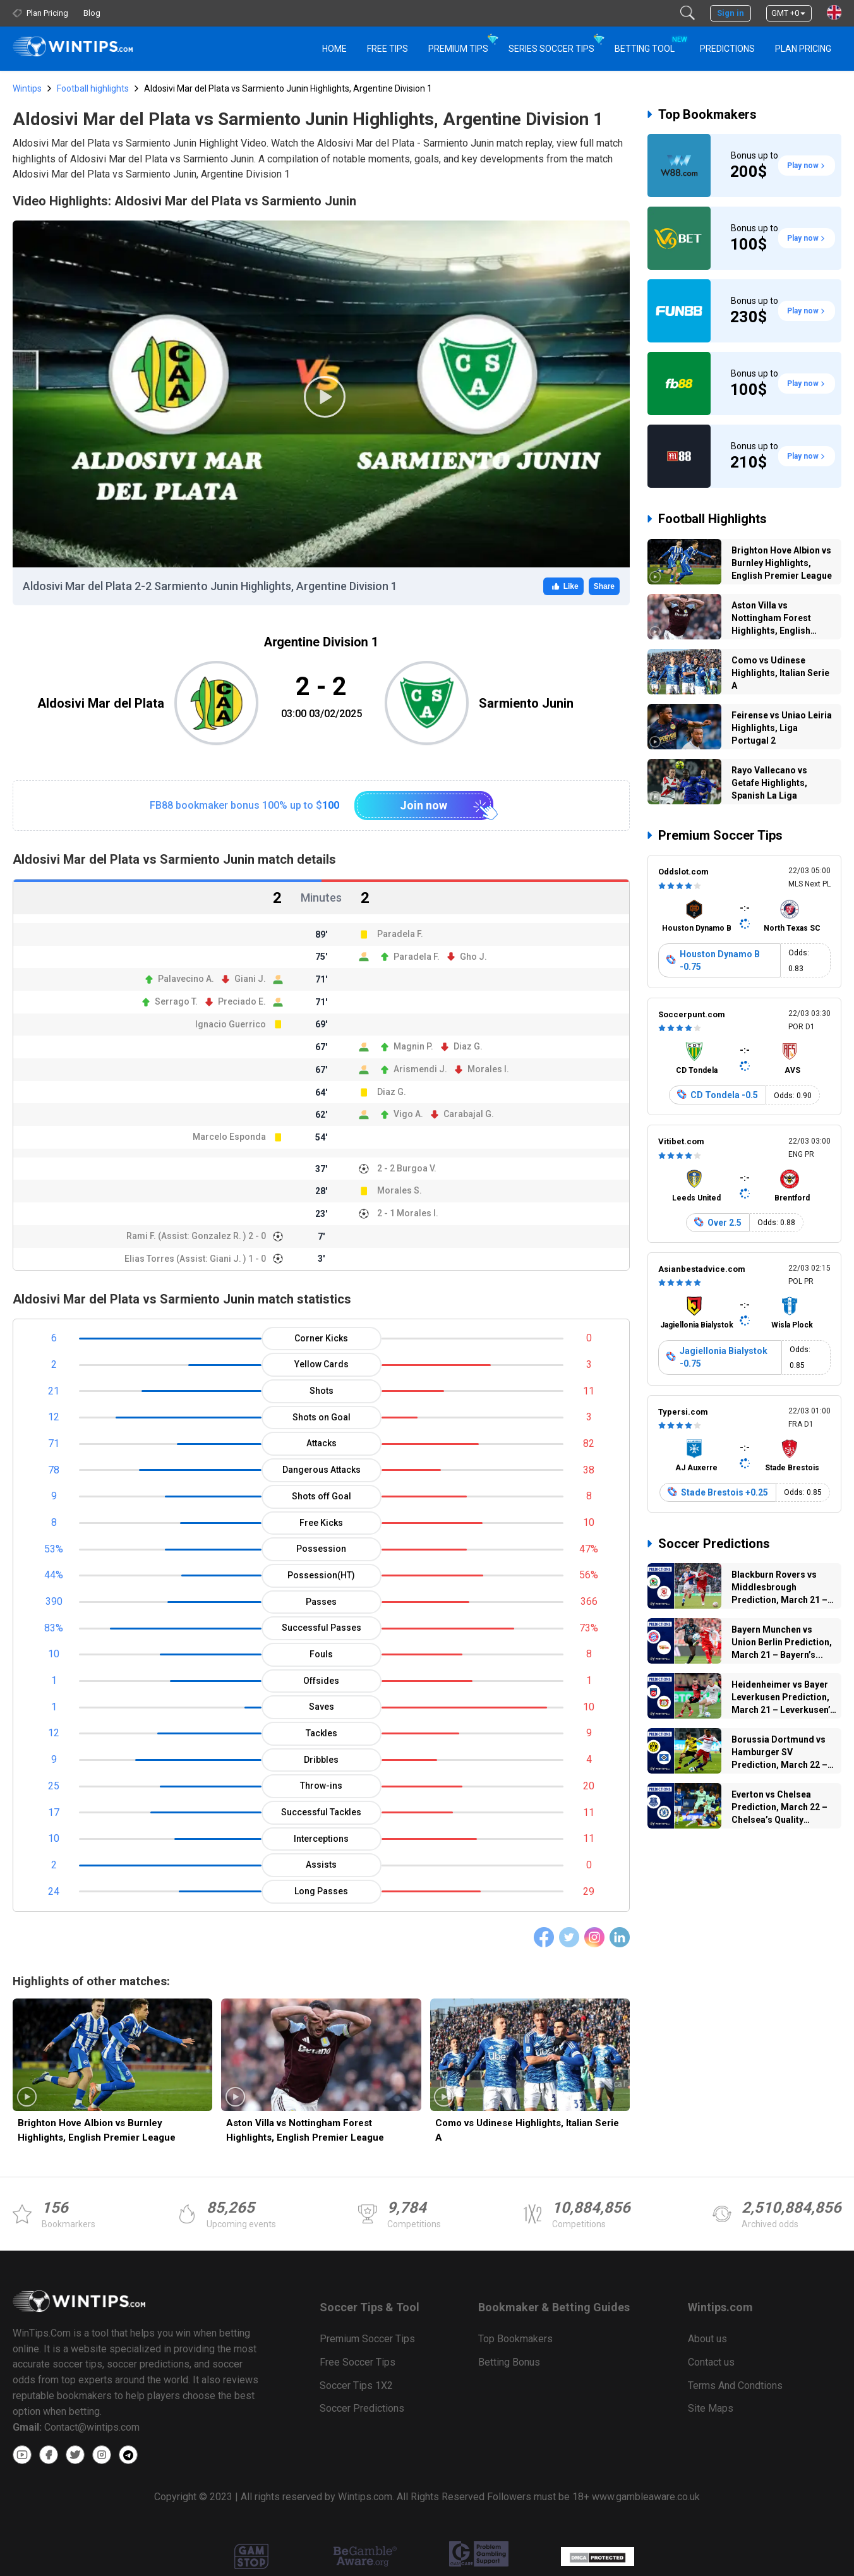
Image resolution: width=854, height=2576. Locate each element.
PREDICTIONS (727, 49)
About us (707, 2339)
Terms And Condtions (735, 2385)
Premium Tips (458, 49)
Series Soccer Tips (551, 49)
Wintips (27, 88)
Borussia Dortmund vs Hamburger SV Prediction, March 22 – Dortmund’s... (779, 1754)
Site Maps (710, 2408)
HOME (334, 49)
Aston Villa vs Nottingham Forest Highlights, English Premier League (305, 2130)
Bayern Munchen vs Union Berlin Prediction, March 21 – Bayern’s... (781, 1642)
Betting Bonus (509, 2362)
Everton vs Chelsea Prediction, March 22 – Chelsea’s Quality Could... (779, 1809)
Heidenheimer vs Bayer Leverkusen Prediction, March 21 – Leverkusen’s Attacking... (783, 1699)
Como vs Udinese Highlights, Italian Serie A (527, 2130)
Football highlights (93, 88)
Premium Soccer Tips (720, 835)
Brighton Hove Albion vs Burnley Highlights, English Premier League (97, 2130)
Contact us (711, 2362)
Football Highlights (712, 518)
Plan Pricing (803, 49)
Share (604, 586)
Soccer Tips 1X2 (356, 2385)
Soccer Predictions (714, 1543)
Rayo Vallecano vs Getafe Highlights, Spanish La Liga (769, 783)
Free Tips (387, 49)
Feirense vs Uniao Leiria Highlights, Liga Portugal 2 (781, 728)
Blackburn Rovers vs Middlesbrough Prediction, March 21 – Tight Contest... (779, 1589)
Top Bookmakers (707, 114)
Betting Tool (650, 43)
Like (563, 586)
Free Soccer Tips (357, 2362)
